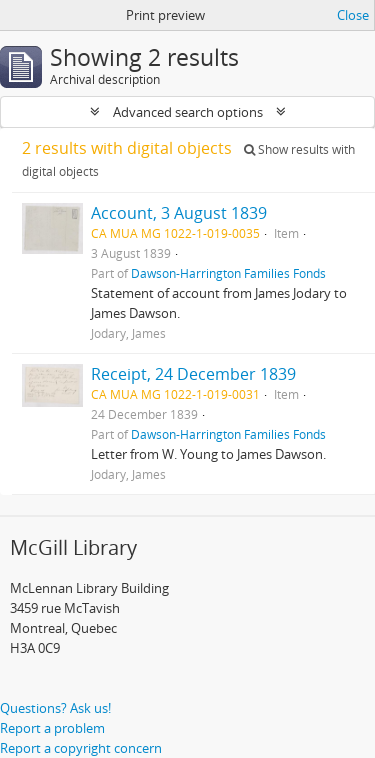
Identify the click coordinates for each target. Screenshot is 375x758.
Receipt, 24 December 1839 (193, 374)
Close (353, 15)
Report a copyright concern (81, 748)
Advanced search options (188, 112)
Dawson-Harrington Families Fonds (228, 273)
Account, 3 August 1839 (179, 213)
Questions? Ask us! (55, 708)
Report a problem (52, 728)
